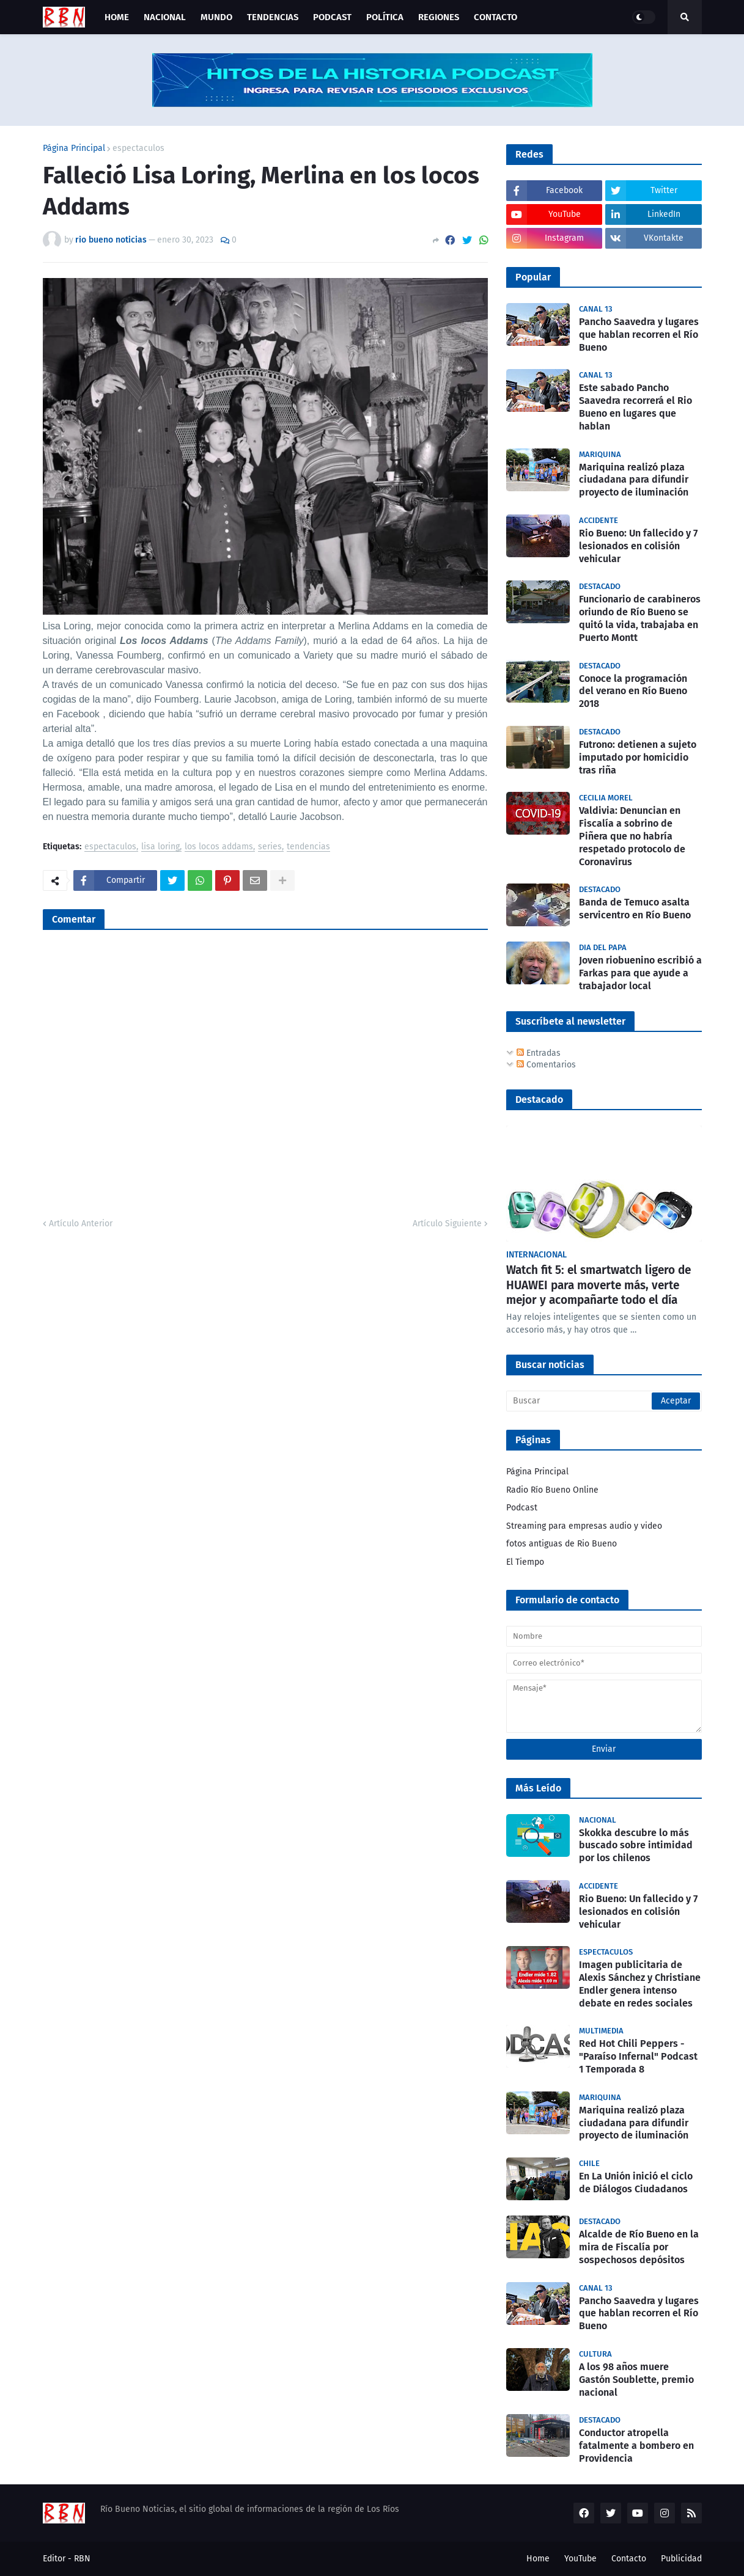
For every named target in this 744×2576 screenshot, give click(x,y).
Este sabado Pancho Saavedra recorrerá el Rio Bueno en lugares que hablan (635, 406)
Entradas (539, 1053)
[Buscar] (604, 1401)
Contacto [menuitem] (495, 17)
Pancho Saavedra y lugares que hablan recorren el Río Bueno (639, 334)
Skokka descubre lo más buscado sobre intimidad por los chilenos (636, 1845)
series (270, 847)
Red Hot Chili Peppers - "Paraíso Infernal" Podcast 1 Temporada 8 (638, 2056)
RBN (82, 2558)
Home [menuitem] (117, 17)
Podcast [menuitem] (332, 17)
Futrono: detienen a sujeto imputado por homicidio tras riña (637, 757)
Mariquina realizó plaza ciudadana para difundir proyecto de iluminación (633, 480)
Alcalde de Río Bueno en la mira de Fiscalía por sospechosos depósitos (639, 2247)
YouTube (580, 2558)
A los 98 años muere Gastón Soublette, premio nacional (636, 2379)
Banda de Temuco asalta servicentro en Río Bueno (635, 908)
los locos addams (219, 847)
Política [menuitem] (384, 17)
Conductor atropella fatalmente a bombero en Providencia (636, 2445)
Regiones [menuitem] (438, 17)
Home (538, 2558)
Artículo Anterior (80, 1223)
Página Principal (74, 148)
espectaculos (138, 148)
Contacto (628, 2558)
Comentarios (546, 1064)
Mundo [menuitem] (216, 17)
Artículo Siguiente (447, 1223)
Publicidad (681, 2558)
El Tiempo (525, 1562)
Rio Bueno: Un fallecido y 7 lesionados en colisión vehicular (638, 546)
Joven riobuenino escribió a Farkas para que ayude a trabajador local (640, 973)
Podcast (521, 1507)
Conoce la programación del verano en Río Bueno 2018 (633, 691)
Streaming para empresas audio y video (584, 1526)
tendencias (308, 847)
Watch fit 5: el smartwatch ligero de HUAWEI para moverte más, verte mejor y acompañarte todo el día (598, 1285)
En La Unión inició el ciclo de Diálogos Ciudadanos (636, 2182)
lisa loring (160, 847)
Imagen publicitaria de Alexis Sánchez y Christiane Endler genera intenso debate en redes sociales (640, 1983)
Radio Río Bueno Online (552, 1490)
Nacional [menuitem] (165, 17)
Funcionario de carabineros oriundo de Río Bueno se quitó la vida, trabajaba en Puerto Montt (640, 618)
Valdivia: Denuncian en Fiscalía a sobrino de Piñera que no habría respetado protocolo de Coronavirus (632, 836)
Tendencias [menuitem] (272, 17)
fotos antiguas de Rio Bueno (561, 1544)
